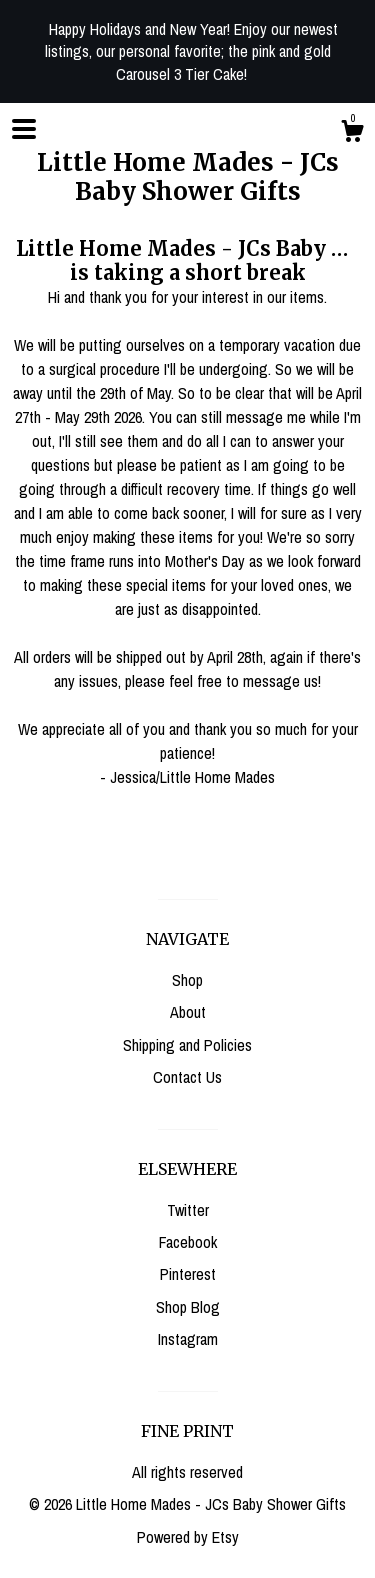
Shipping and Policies (187, 1045)
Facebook (188, 1242)
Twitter (188, 1210)
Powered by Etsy (188, 1537)
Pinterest (188, 1274)
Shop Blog (188, 1307)
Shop (187, 980)
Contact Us (187, 1077)
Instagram (188, 1339)
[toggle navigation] (24, 129)
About (188, 1012)
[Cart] (352, 134)
